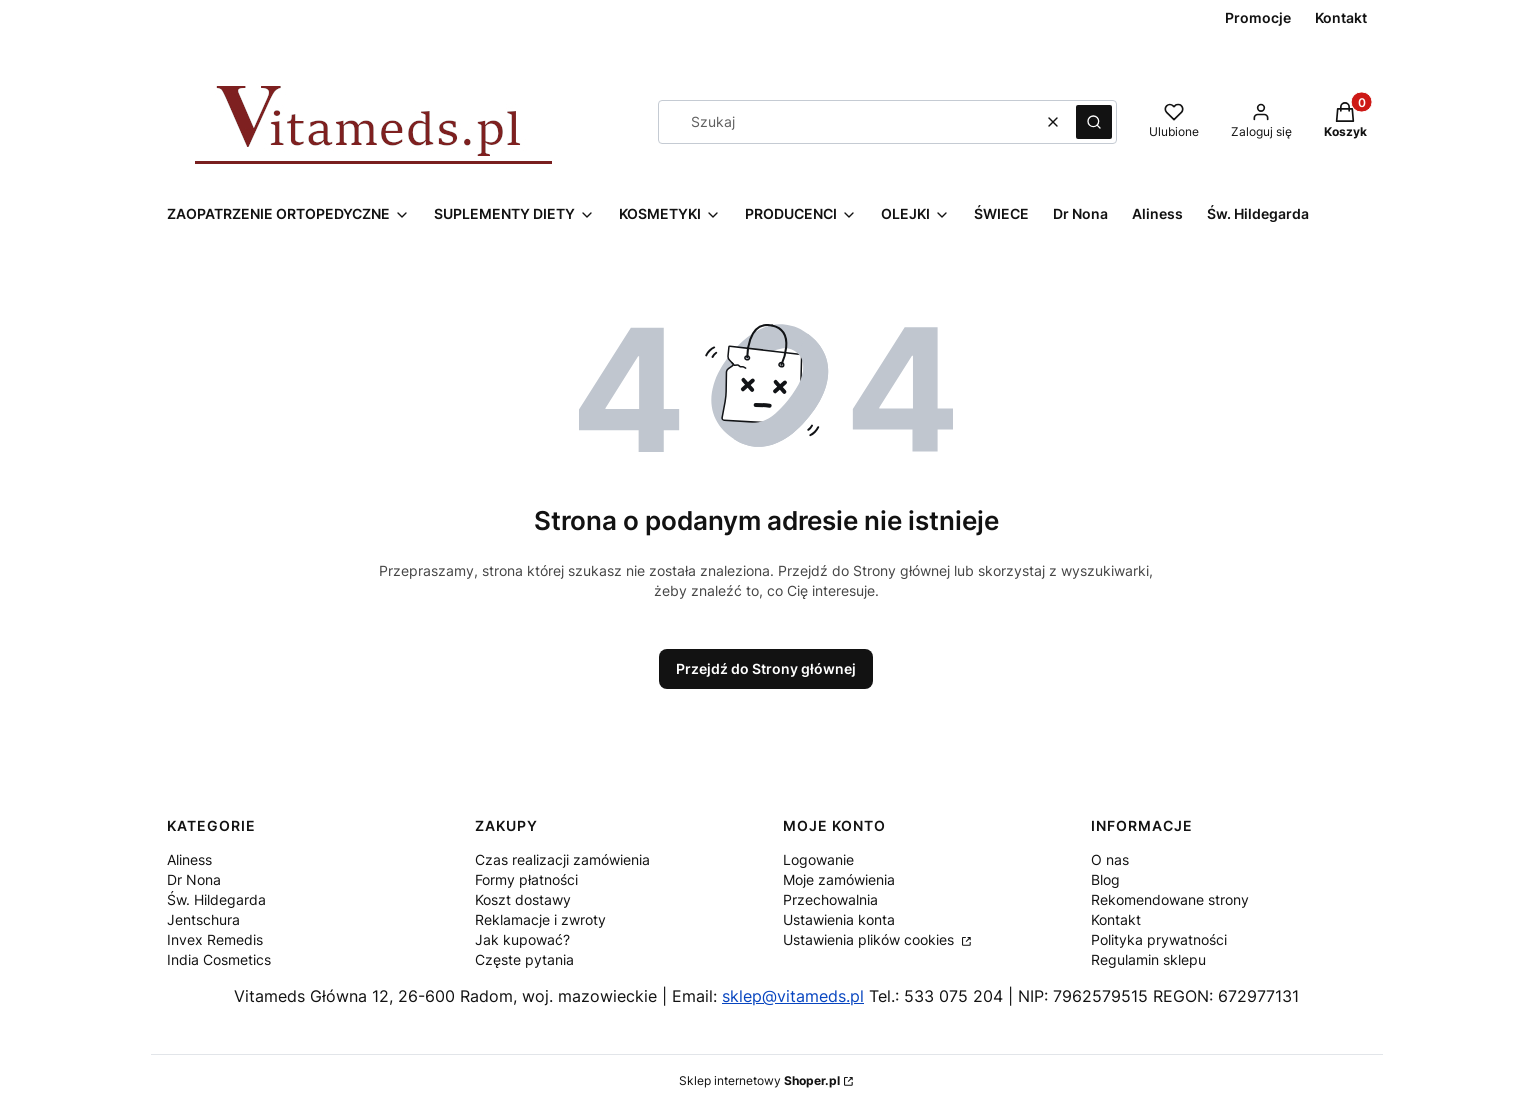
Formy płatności (526, 879)
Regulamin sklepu (1148, 959)
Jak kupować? (522, 939)
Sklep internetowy (759, 1080)
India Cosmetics (219, 959)
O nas (1110, 859)
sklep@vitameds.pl (793, 996)
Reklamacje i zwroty (540, 919)
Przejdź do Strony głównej (766, 668)
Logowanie (818, 859)
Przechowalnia (830, 899)
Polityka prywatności (1159, 939)
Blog (1105, 879)
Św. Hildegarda (216, 899)
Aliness (189, 859)
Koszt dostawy (523, 899)
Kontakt (1116, 919)
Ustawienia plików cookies (870, 939)
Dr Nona (194, 879)
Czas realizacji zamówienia (562, 859)
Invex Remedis (215, 939)
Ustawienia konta (839, 919)
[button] (1094, 122)
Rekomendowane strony (1170, 899)
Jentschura (203, 919)
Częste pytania (524, 959)
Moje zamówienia (839, 879)
